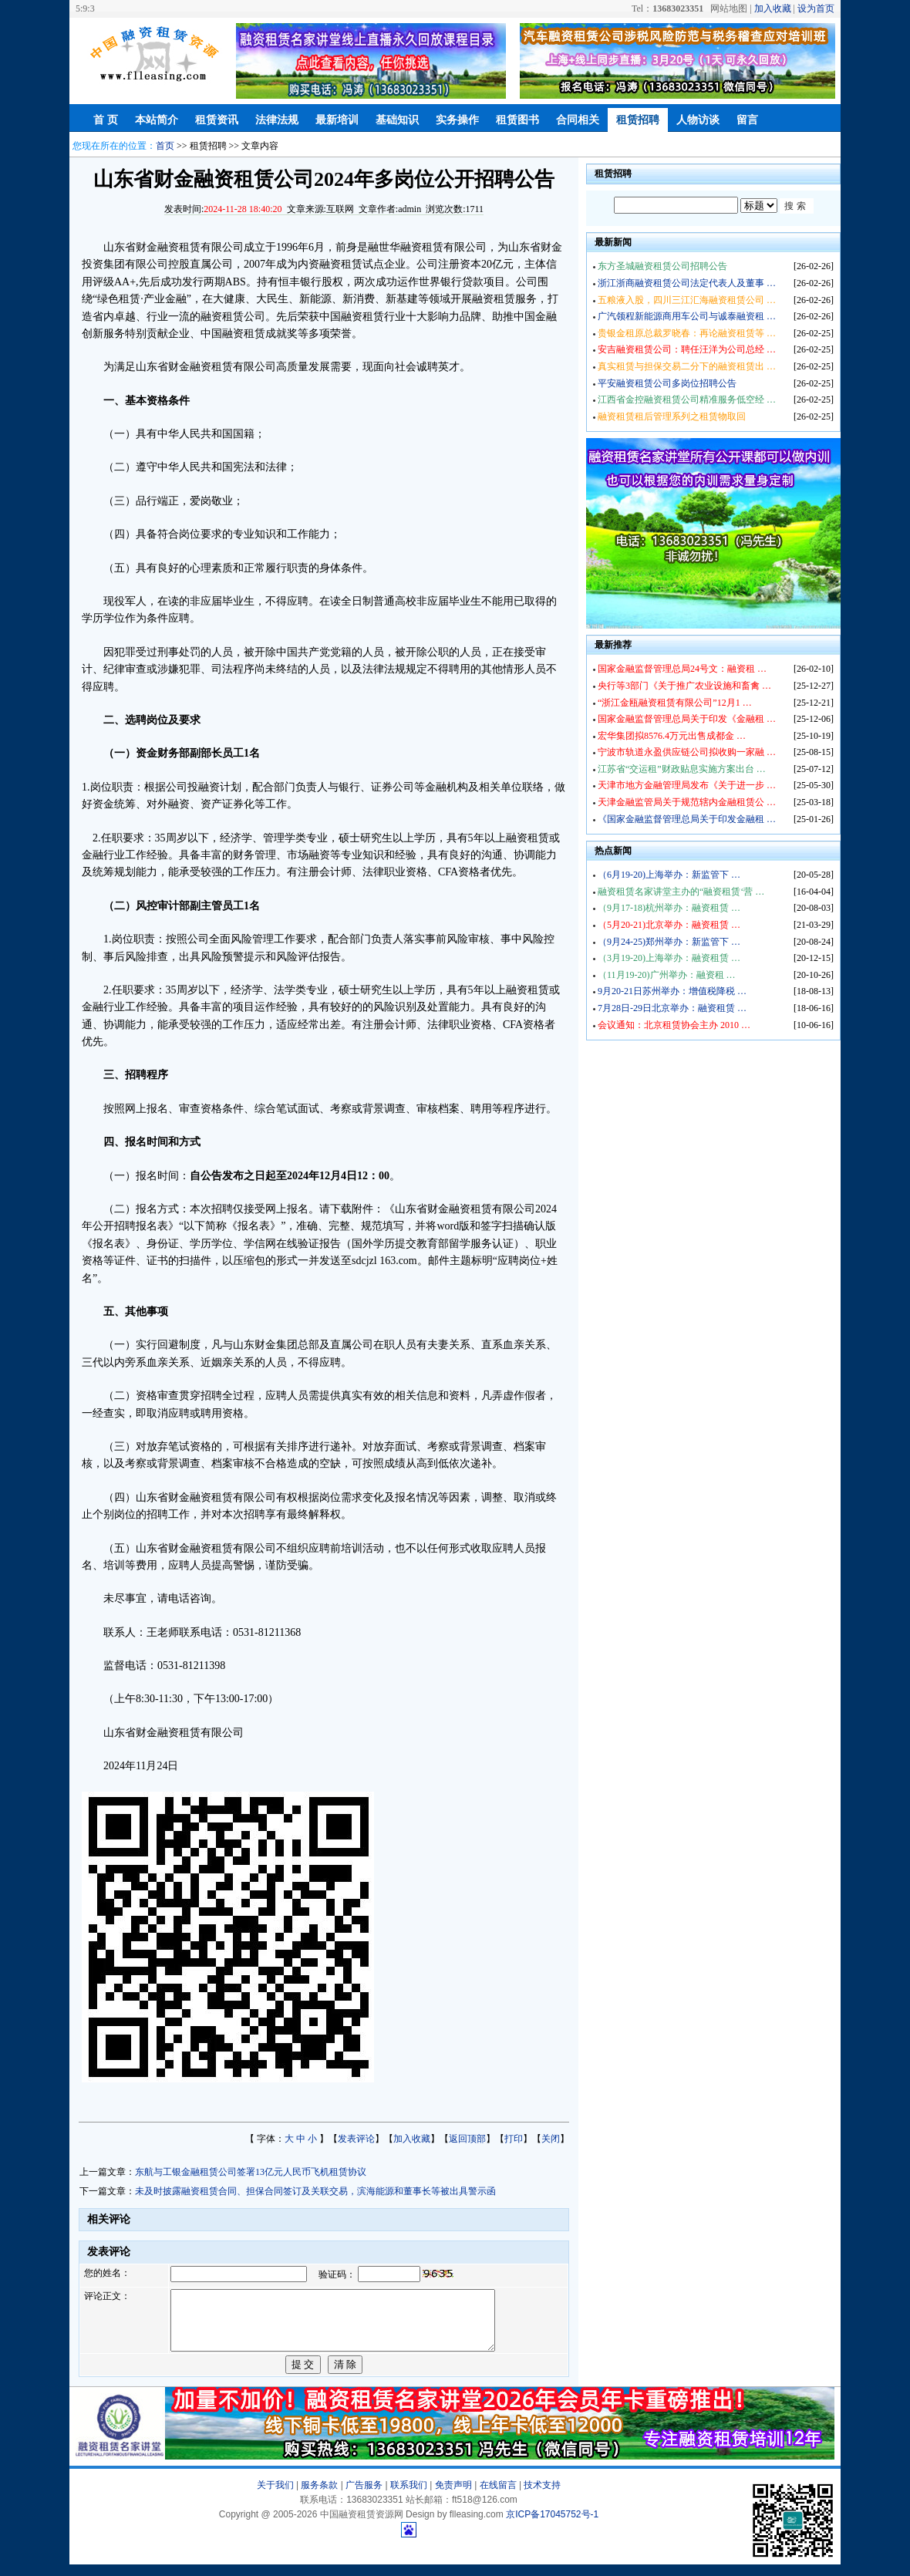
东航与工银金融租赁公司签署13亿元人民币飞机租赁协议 (250, 2171)
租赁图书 (517, 120)
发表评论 (356, 2138)
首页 (165, 145)
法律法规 (276, 120)
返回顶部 (467, 2138)
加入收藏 (772, 8)
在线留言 (498, 2496)
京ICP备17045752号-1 (552, 2525)
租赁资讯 (216, 120)
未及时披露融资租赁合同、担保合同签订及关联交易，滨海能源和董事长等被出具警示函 (315, 2191)
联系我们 (408, 2496)
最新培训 (337, 120)
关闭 (550, 2138)
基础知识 (397, 120)
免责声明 (453, 2496)
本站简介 (156, 120)
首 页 (105, 120)
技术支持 (542, 2496)
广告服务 (364, 2496)
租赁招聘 (637, 120)
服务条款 (319, 2496)
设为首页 (815, 8)
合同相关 (577, 120)
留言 (747, 120)
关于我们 (275, 2496)
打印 (513, 2138)
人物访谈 (698, 120)
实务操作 (457, 120)
